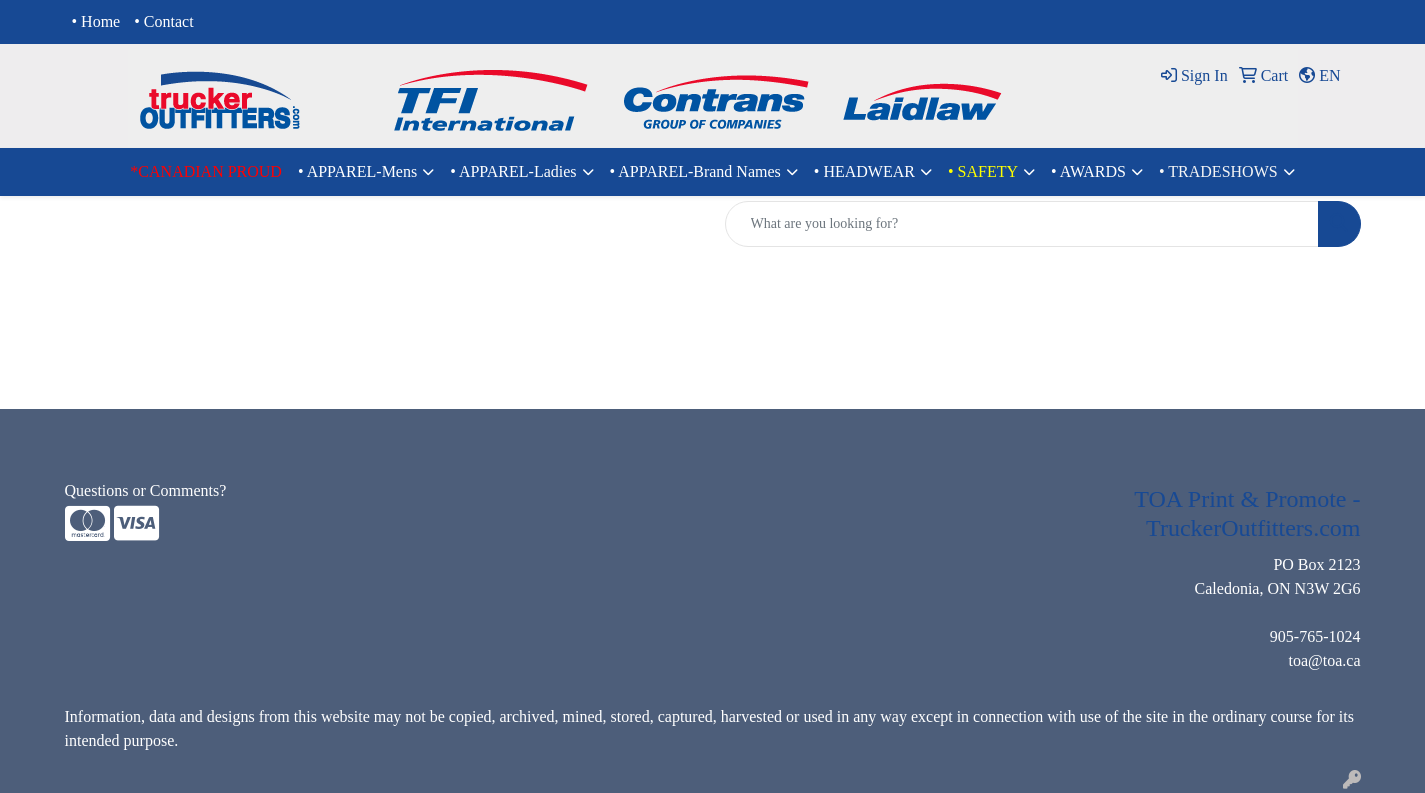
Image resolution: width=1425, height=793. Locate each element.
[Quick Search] (1022, 224)
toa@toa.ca (1324, 660)
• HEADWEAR (864, 171)
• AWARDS (1088, 171)
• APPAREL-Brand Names (695, 171)
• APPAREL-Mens (357, 171)
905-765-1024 (1315, 636)
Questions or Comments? (146, 490)
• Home (96, 21)
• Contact (163, 21)
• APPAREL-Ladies (513, 171)
